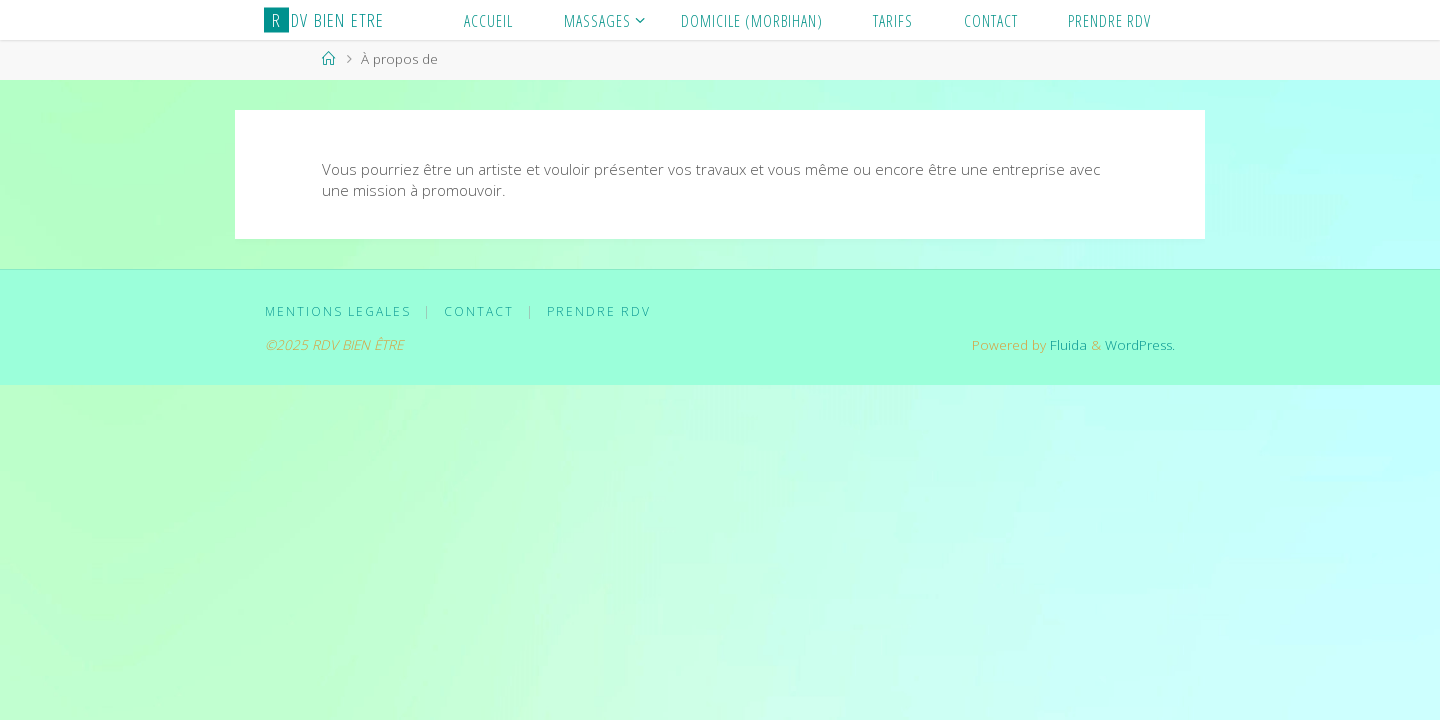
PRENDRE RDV (599, 311)
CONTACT (479, 311)
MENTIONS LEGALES (338, 311)
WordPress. (1140, 345)
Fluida (1066, 345)
